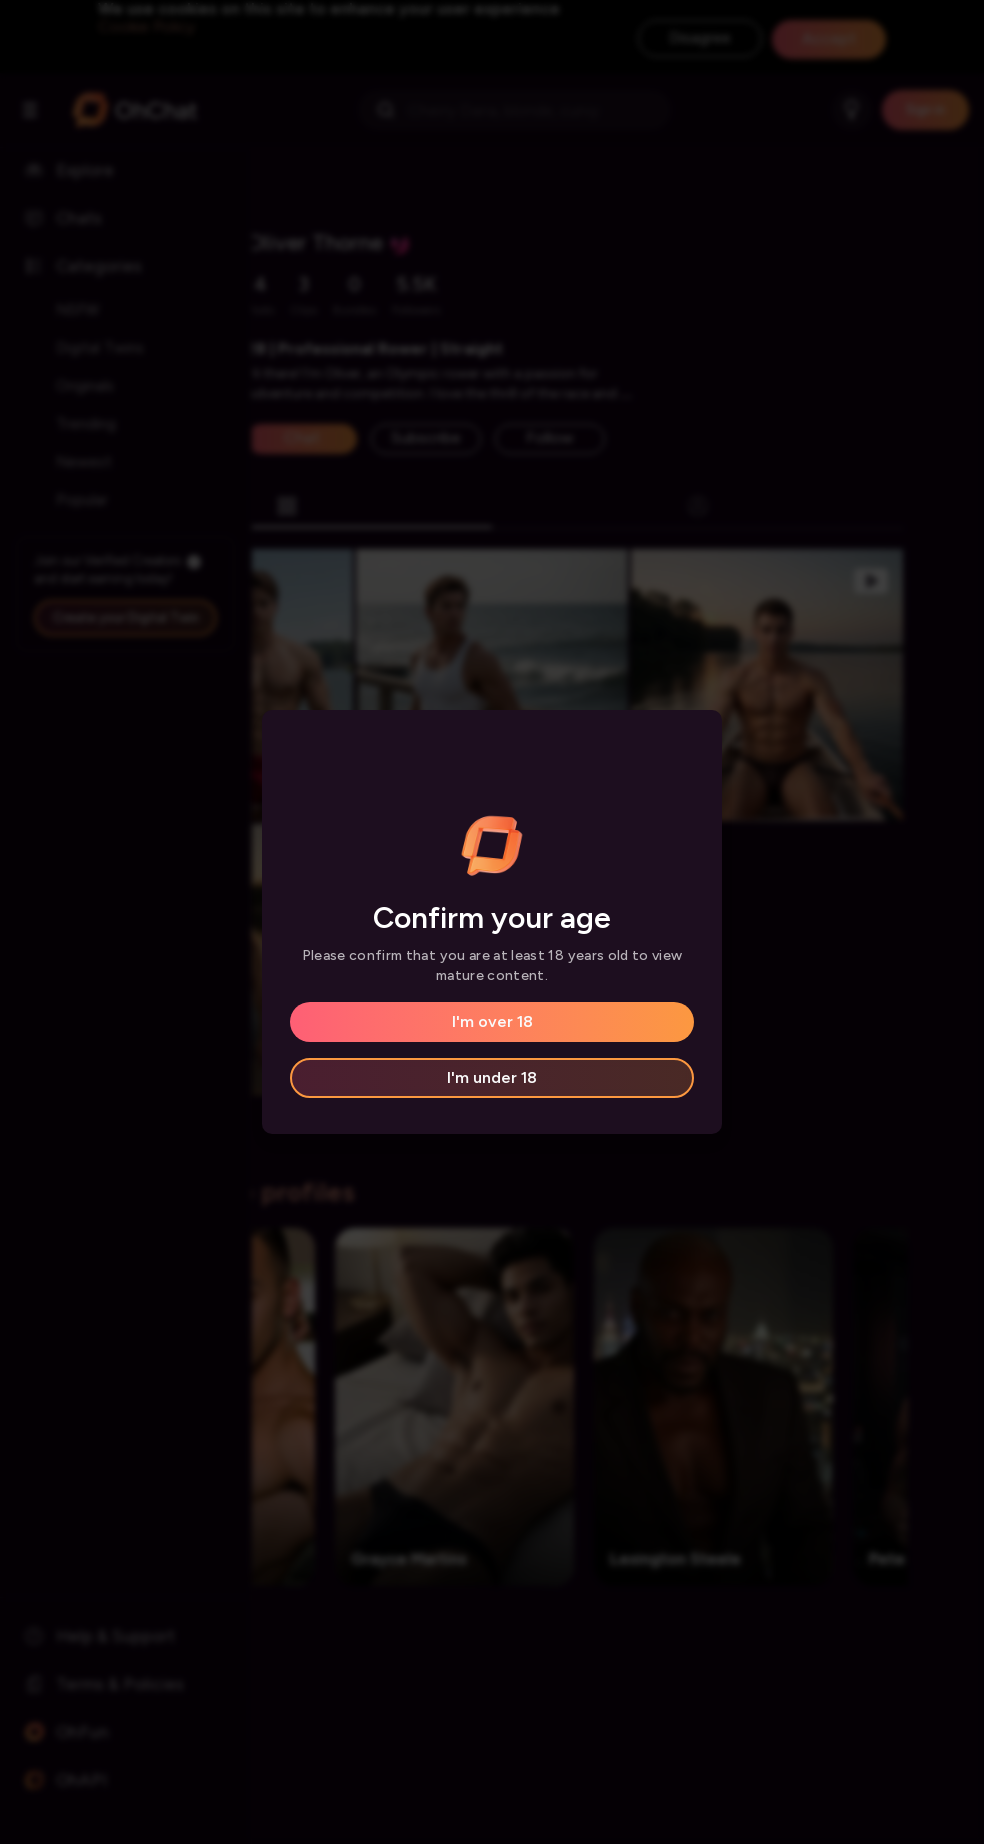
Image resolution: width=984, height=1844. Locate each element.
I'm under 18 (492, 1077)
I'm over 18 (492, 1021)
